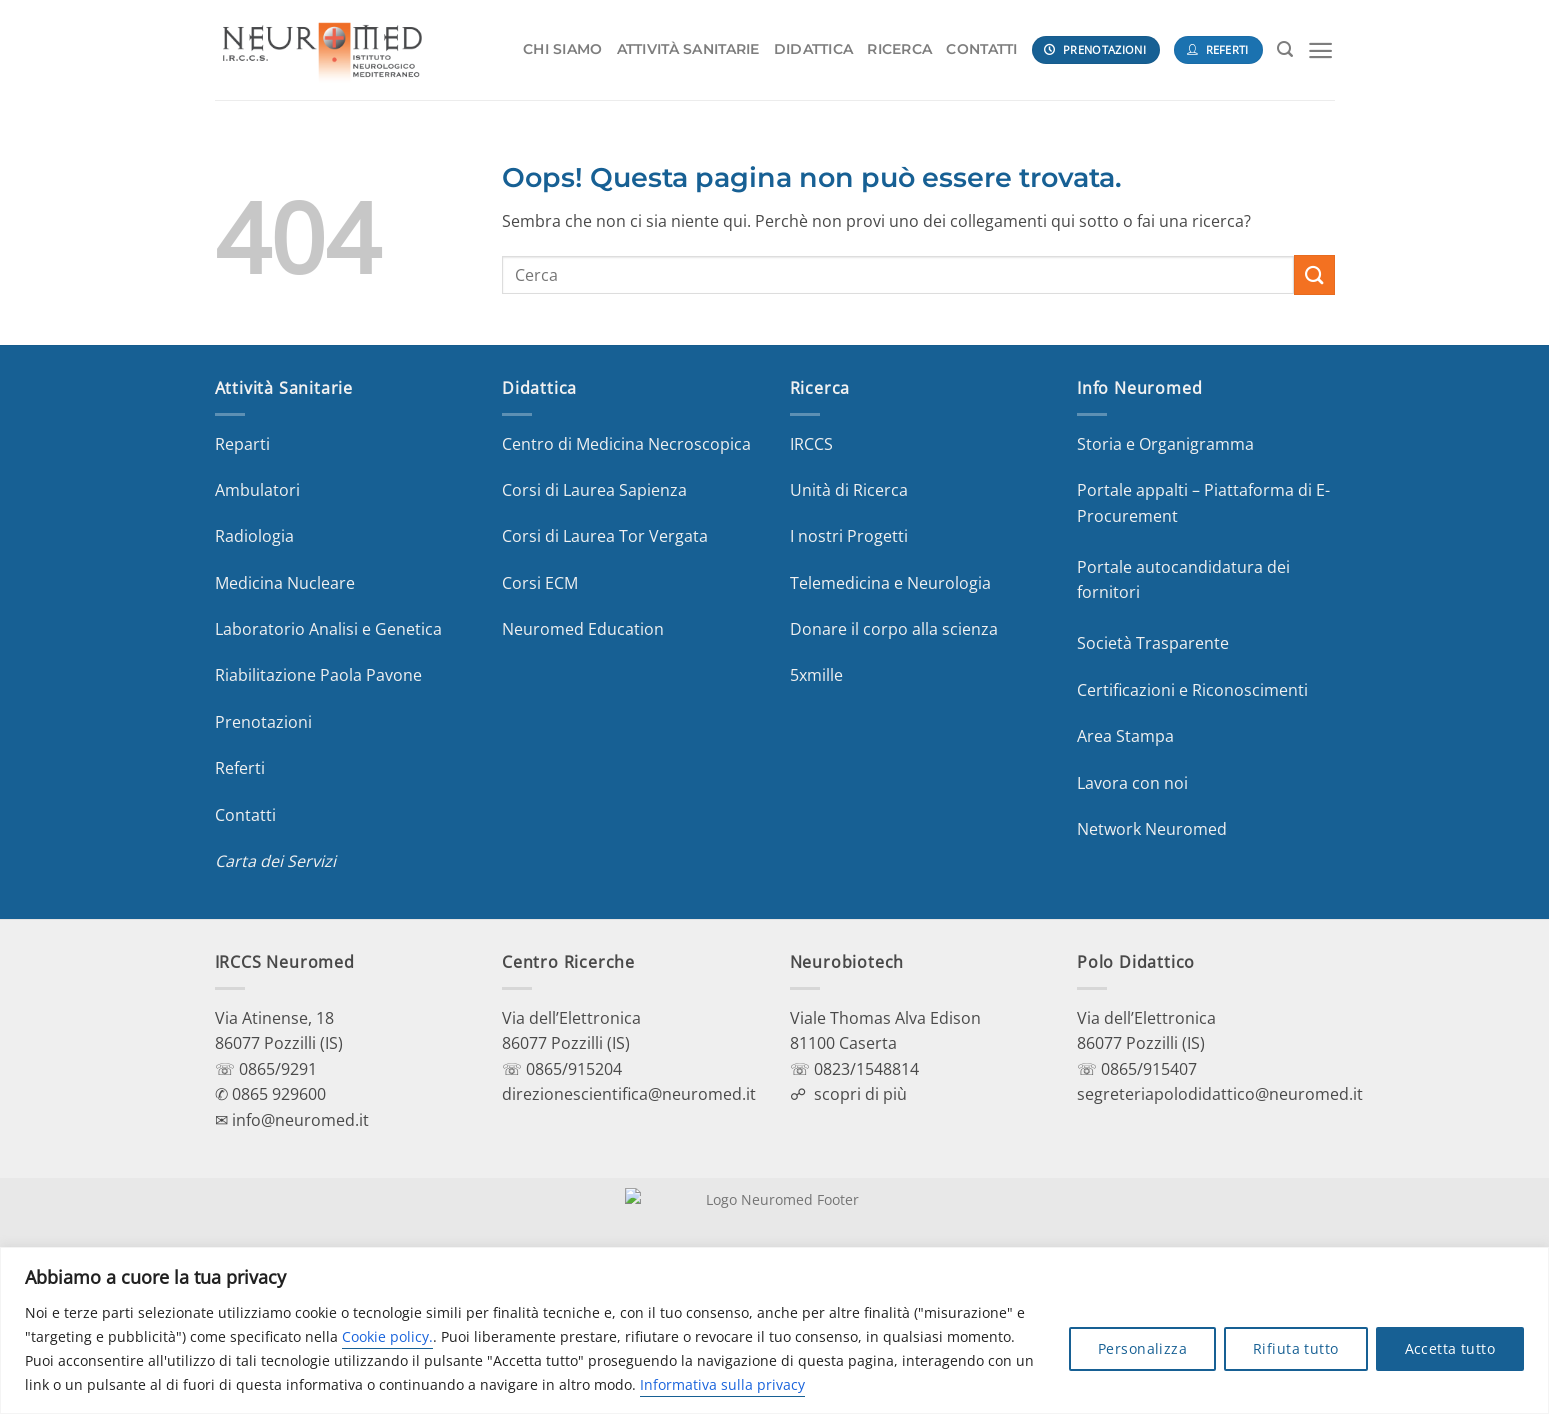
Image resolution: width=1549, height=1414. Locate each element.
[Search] (1285, 49)
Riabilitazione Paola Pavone (318, 675)
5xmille (816, 675)
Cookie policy (385, 1336)
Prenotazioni (263, 722)
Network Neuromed (1152, 829)
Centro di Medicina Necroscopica (626, 444)
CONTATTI (981, 49)
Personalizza (1142, 1348)
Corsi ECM (540, 583)
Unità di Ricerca (849, 490)
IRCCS (811, 444)
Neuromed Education (583, 629)
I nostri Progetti (849, 536)
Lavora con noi (1132, 783)
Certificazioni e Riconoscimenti (1192, 690)
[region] (774, 1330)
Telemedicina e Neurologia (890, 583)
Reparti (242, 444)
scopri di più (860, 1094)
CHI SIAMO (563, 49)
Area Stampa (1125, 736)
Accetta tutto (1450, 1348)
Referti (240, 768)
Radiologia (254, 536)
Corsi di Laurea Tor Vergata (605, 536)
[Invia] (1314, 274)
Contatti (245, 815)
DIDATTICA (814, 49)
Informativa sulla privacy (722, 1384)
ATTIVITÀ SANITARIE (688, 49)
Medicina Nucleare (285, 583)
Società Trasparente (1153, 643)
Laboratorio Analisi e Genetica (328, 629)
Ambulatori (257, 490)
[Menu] (1320, 50)
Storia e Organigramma (1165, 444)
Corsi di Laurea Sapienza (594, 490)
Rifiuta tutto (1295, 1348)
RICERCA (899, 49)
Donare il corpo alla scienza (894, 629)
